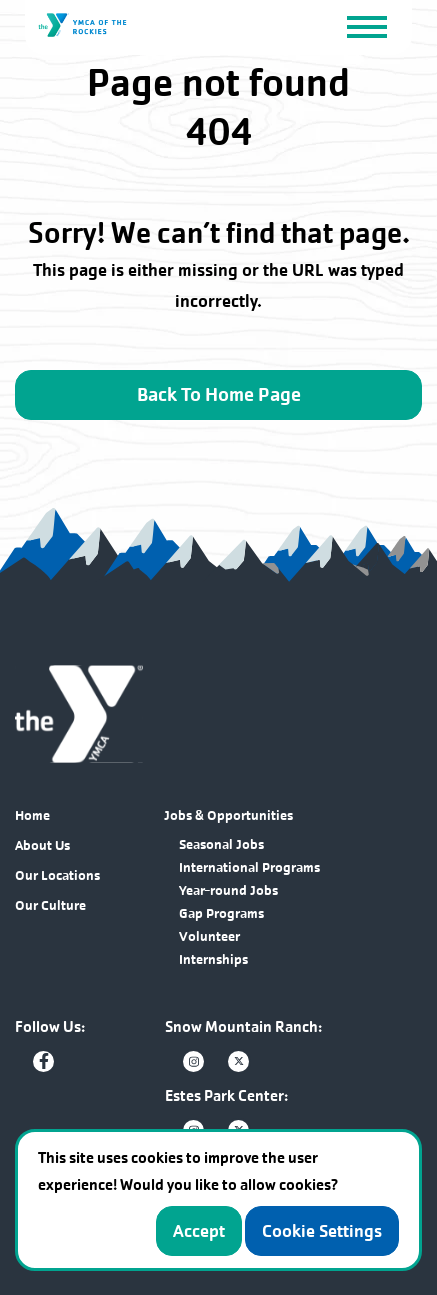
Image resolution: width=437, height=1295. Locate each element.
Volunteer (209, 936)
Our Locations (57, 875)
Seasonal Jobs (221, 844)
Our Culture (50, 905)
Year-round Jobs (228, 890)
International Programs (249, 867)
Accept (199, 1231)
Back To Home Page (219, 395)
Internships (213, 959)
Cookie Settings (322, 1231)
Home (32, 815)
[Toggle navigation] (366, 26)
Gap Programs (221, 913)
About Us (42, 845)
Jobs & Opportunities (228, 815)
